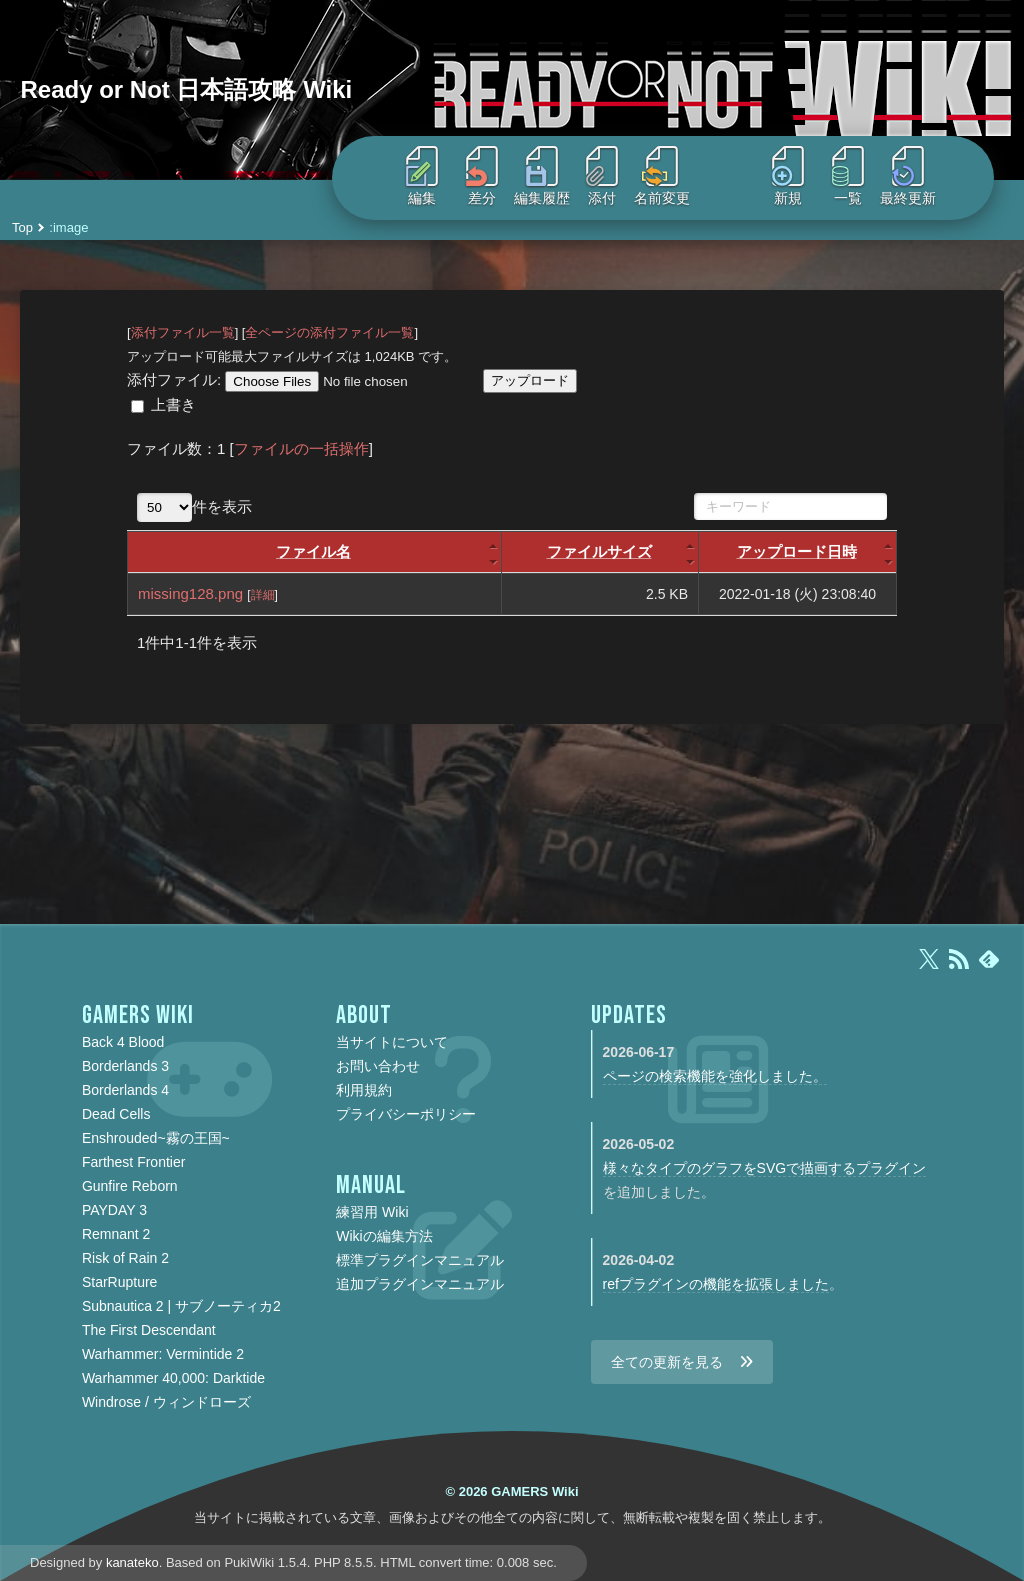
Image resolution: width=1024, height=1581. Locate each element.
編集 (422, 176)
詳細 (263, 595)
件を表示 (194, 506)
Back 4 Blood (123, 1042)
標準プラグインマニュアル (420, 1260)
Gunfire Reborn (130, 1186)
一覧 (848, 176)
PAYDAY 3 (114, 1210)
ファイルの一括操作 (301, 448)
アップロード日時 (797, 551)
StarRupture (119, 1282)
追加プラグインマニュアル (420, 1284)
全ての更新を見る (667, 1362)
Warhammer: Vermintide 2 (163, 1354)
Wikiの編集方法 (384, 1236)
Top (22, 227)
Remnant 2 (116, 1234)
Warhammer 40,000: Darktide (173, 1378)
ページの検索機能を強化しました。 (715, 1076)
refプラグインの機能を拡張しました (716, 1284)
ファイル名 (313, 551)
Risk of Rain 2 (125, 1258)
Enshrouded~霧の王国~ (156, 1138)
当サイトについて (392, 1042)
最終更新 (908, 176)
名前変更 (662, 176)
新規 (788, 176)
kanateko (132, 1562)
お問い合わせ (378, 1066)
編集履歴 (542, 176)
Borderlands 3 (125, 1066)
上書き (173, 404)
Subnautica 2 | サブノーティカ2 (181, 1306)
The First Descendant (149, 1330)
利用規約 (364, 1090)
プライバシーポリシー (406, 1114)
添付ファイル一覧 (183, 332)
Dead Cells (116, 1114)
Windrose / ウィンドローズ (166, 1402)
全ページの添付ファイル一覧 (329, 332)
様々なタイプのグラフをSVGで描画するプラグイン (765, 1168)
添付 (602, 176)
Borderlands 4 (125, 1090)
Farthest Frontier (133, 1162)
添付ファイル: (174, 379)
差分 (482, 176)
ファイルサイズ (599, 551)
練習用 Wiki (372, 1212)
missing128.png (190, 593)
